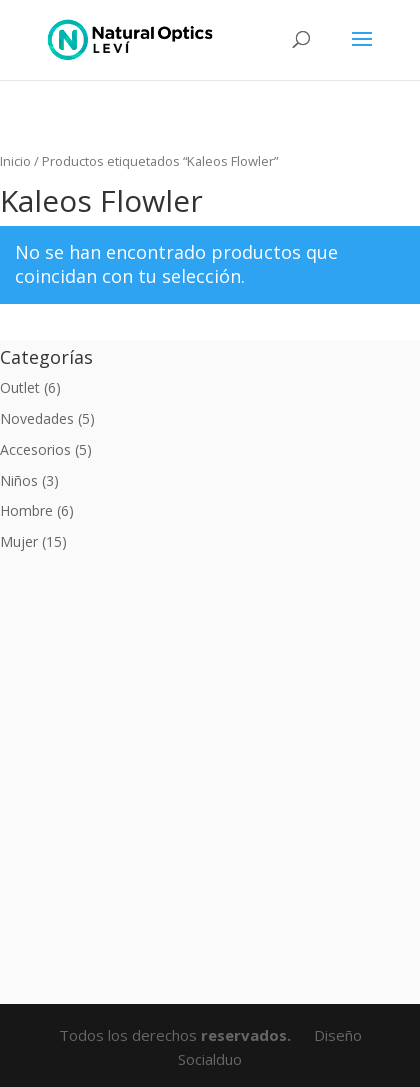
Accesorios (35, 449)
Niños (19, 480)
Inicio (15, 161)
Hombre (26, 510)
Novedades (37, 418)
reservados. (248, 1035)
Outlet (20, 387)
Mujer (19, 541)
